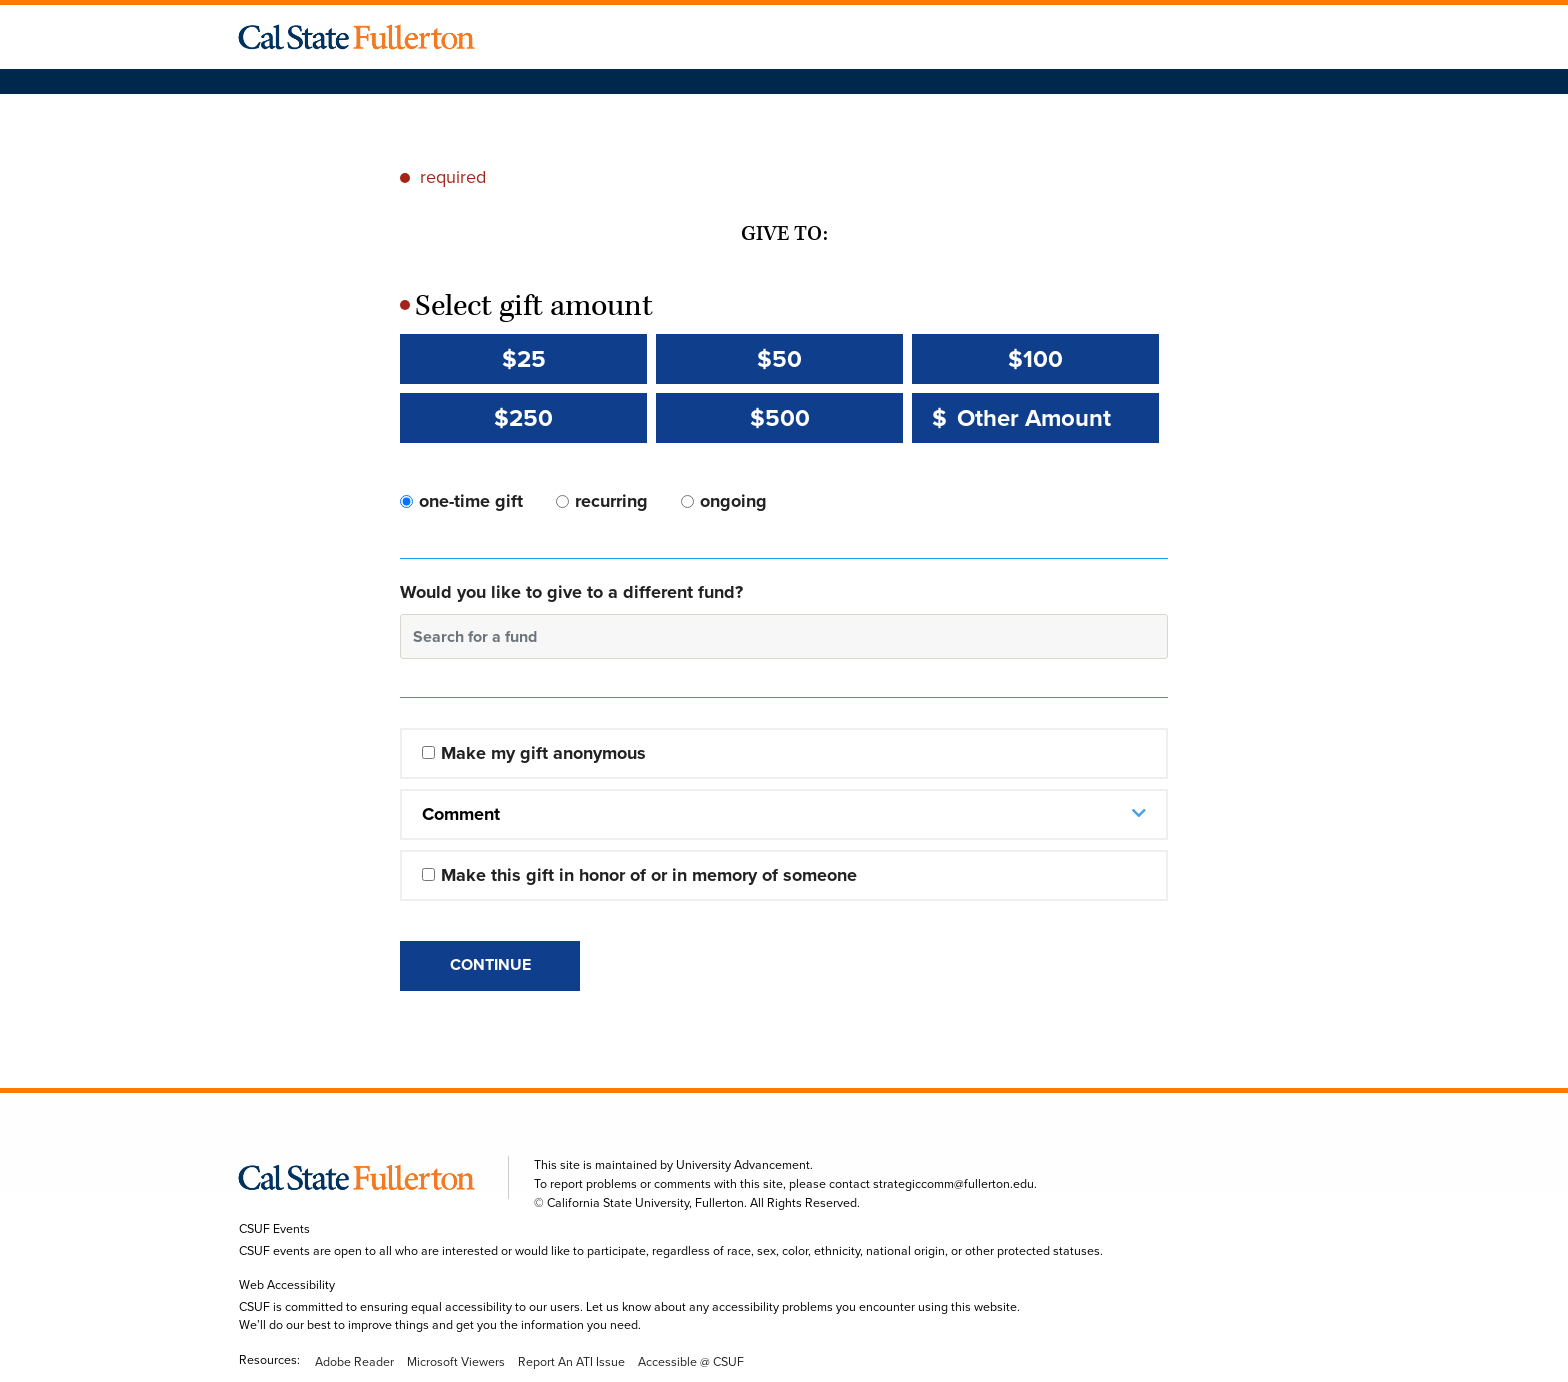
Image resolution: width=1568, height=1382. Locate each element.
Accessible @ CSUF (691, 1362)
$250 (523, 418)
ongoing (733, 501)
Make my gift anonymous (543, 753)
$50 (779, 359)
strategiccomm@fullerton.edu (953, 1184)
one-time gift (471, 501)
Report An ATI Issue (571, 1362)
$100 (1035, 359)
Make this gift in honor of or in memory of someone (649, 875)
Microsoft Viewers (456, 1362)
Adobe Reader (354, 1362)
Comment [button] (461, 814)
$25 (524, 359)
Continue (490, 964)
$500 (780, 418)
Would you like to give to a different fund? (571, 592)
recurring (611, 501)
